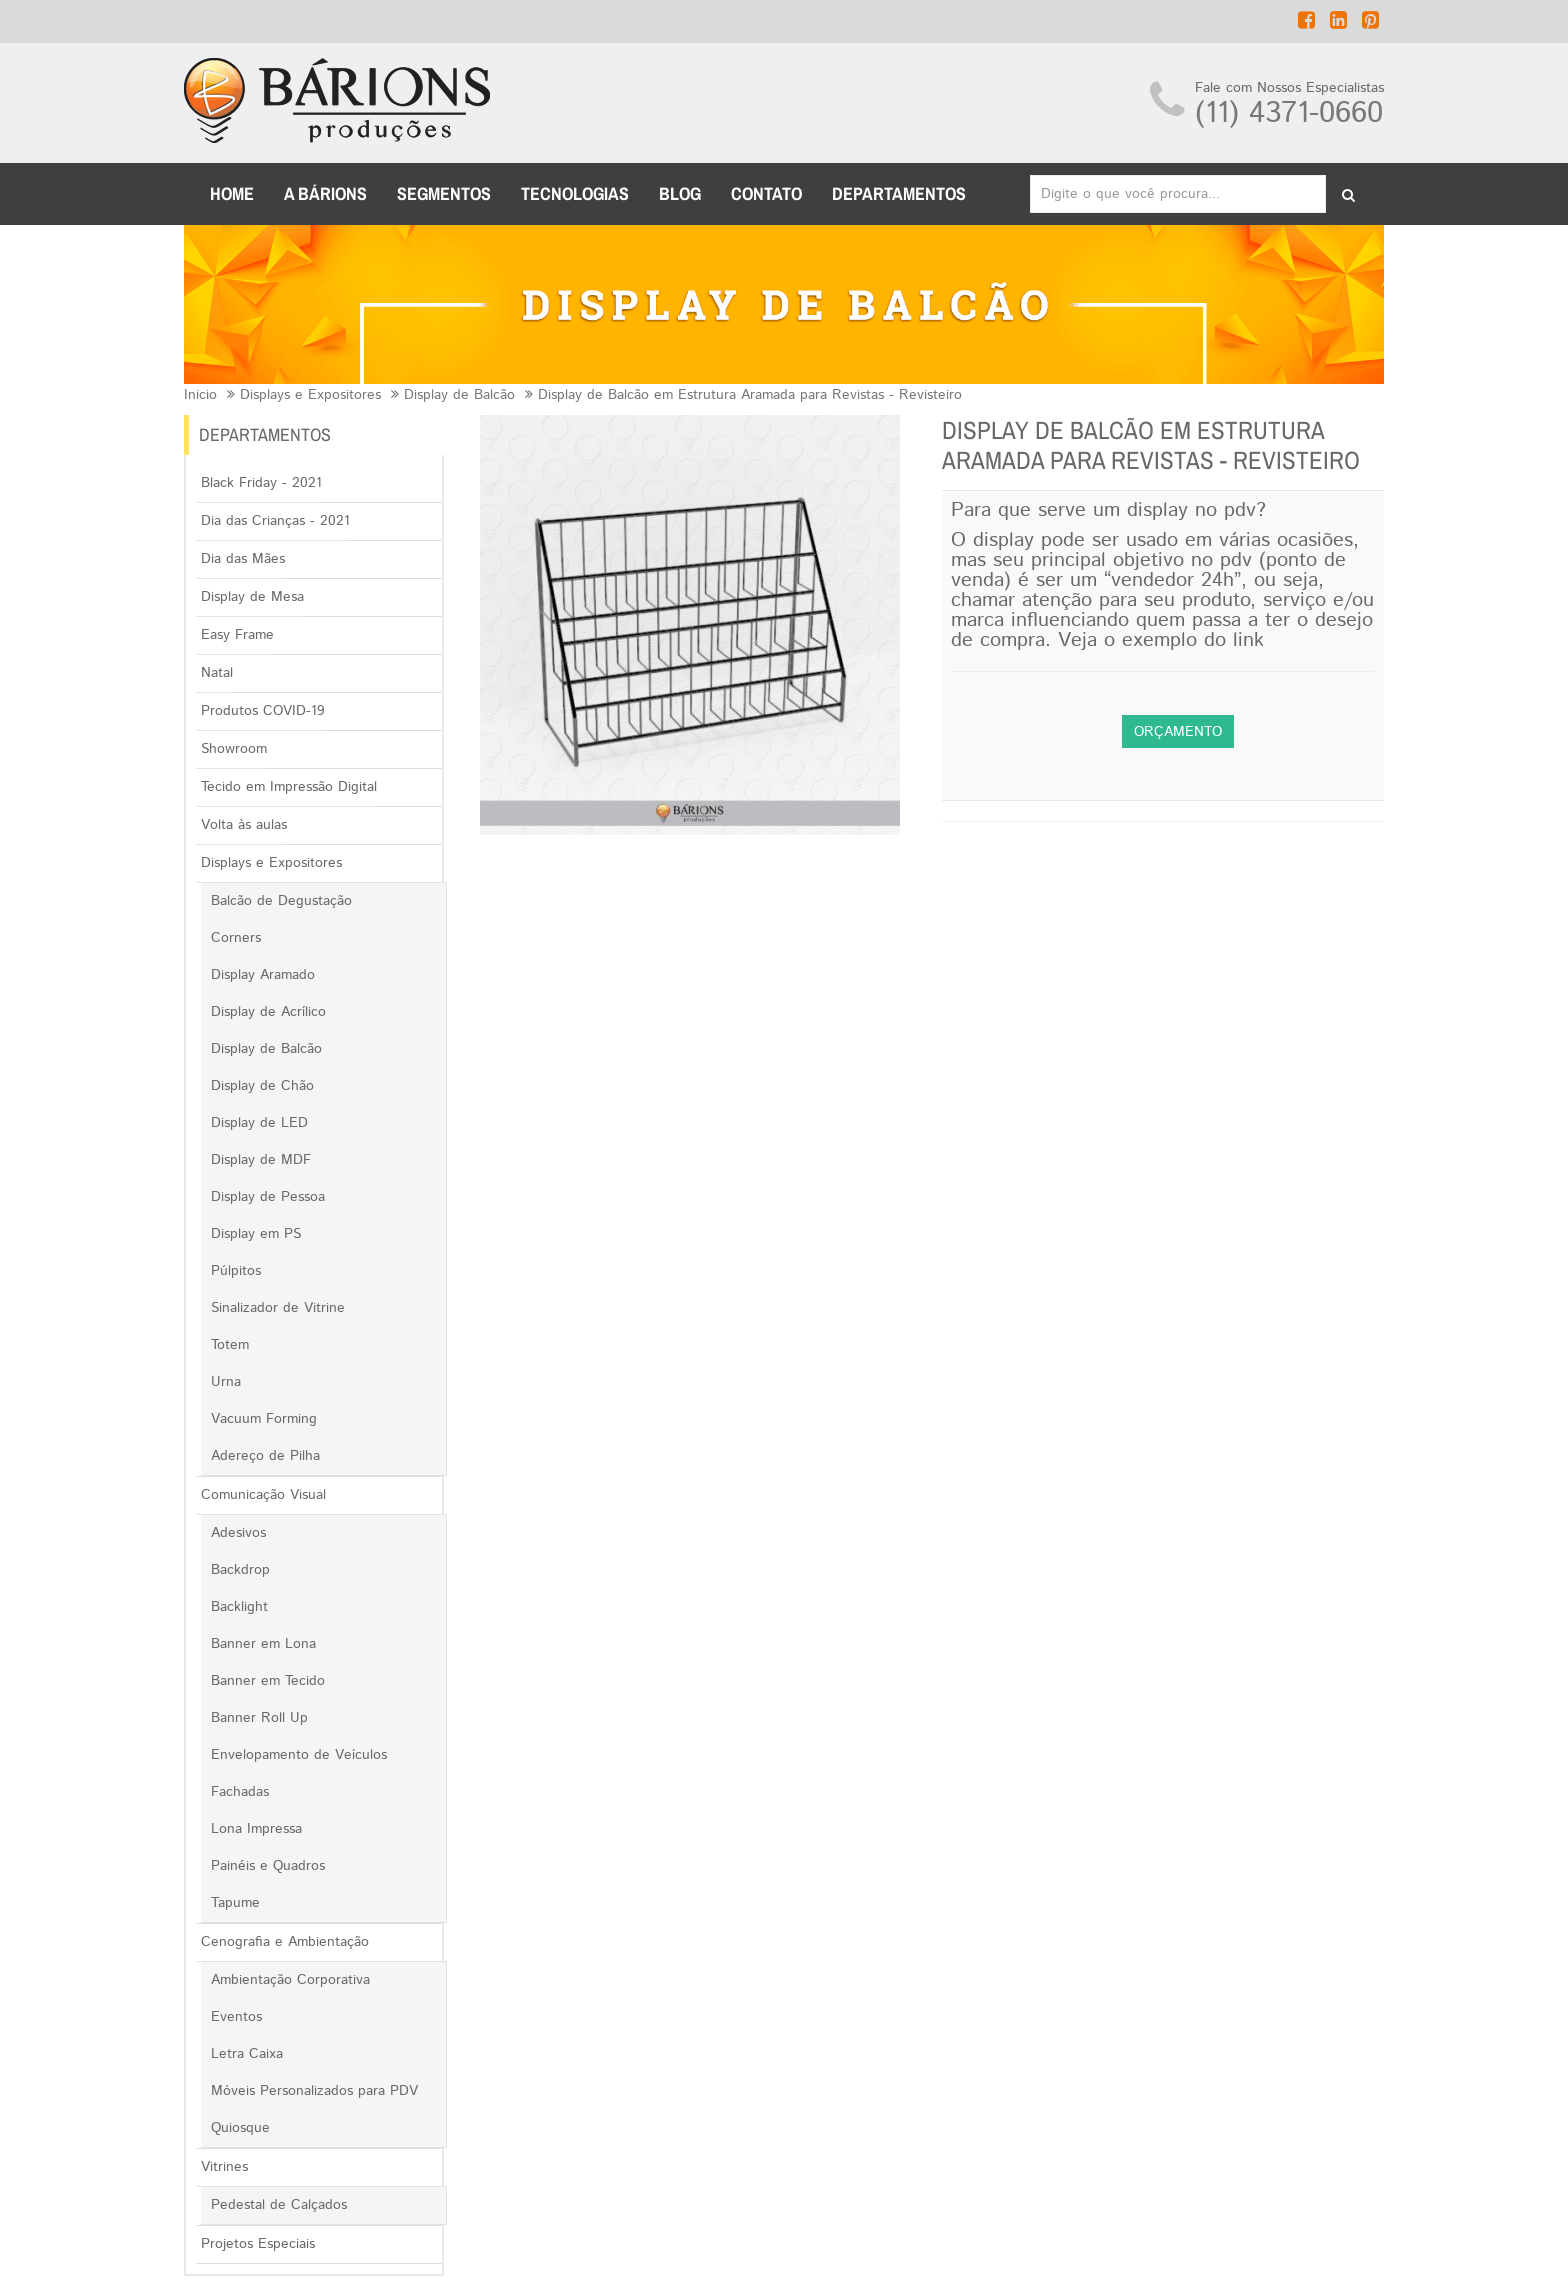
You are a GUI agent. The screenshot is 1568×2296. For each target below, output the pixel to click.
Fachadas (240, 1792)
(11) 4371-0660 (1289, 113)
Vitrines (224, 2167)
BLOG (680, 193)
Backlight (239, 1607)
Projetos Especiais (258, 2244)
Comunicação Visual (263, 1495)
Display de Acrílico (268, 1012)
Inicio (200, 395)
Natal (217, 673)
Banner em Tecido (268, 1681)
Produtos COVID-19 (263, 711)
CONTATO (766, 193)
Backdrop (240, 1570)
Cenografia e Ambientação (285, 1942)
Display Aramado (263, 975)
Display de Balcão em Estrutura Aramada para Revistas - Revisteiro (750, 395)
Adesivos (238, 1533)
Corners (236, 938)
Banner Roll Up (259, 1718)
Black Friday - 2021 (261, 483)
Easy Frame (237, 635)
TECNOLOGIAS (575, 193)
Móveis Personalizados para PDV (314, 2091)
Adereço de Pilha (265, 1456)
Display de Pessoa (268, 1197)
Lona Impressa (256, 1829)
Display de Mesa (252, 597)
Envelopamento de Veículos (299, 1755)
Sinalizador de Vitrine (278, 1308)
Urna (226, 1382)
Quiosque (240, 2128)
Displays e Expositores (310, 395)
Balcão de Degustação (281, 901)
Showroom (234, 749)
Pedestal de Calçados (279, 2205)
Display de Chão (262, 1086)
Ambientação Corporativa (290, 1980)
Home (232, 193)
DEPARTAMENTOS (899, 193)
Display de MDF (261, 1160)
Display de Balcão (459, 395)
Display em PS (256, 1234)
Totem (230, 1345)
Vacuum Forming (264, 1419)
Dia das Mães (243, 559)
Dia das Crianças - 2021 (275, 521)
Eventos (236, 2017)
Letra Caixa (247, 2054)
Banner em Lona (263, 1644)
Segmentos (444, 193)
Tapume (235, 1903)
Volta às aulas (244, 825)
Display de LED (259, 1123)
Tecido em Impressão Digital (289, 787)
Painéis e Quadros (268, 1866)
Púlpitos (236, 1271)
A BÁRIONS (325, 193)
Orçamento (1178, 732)
